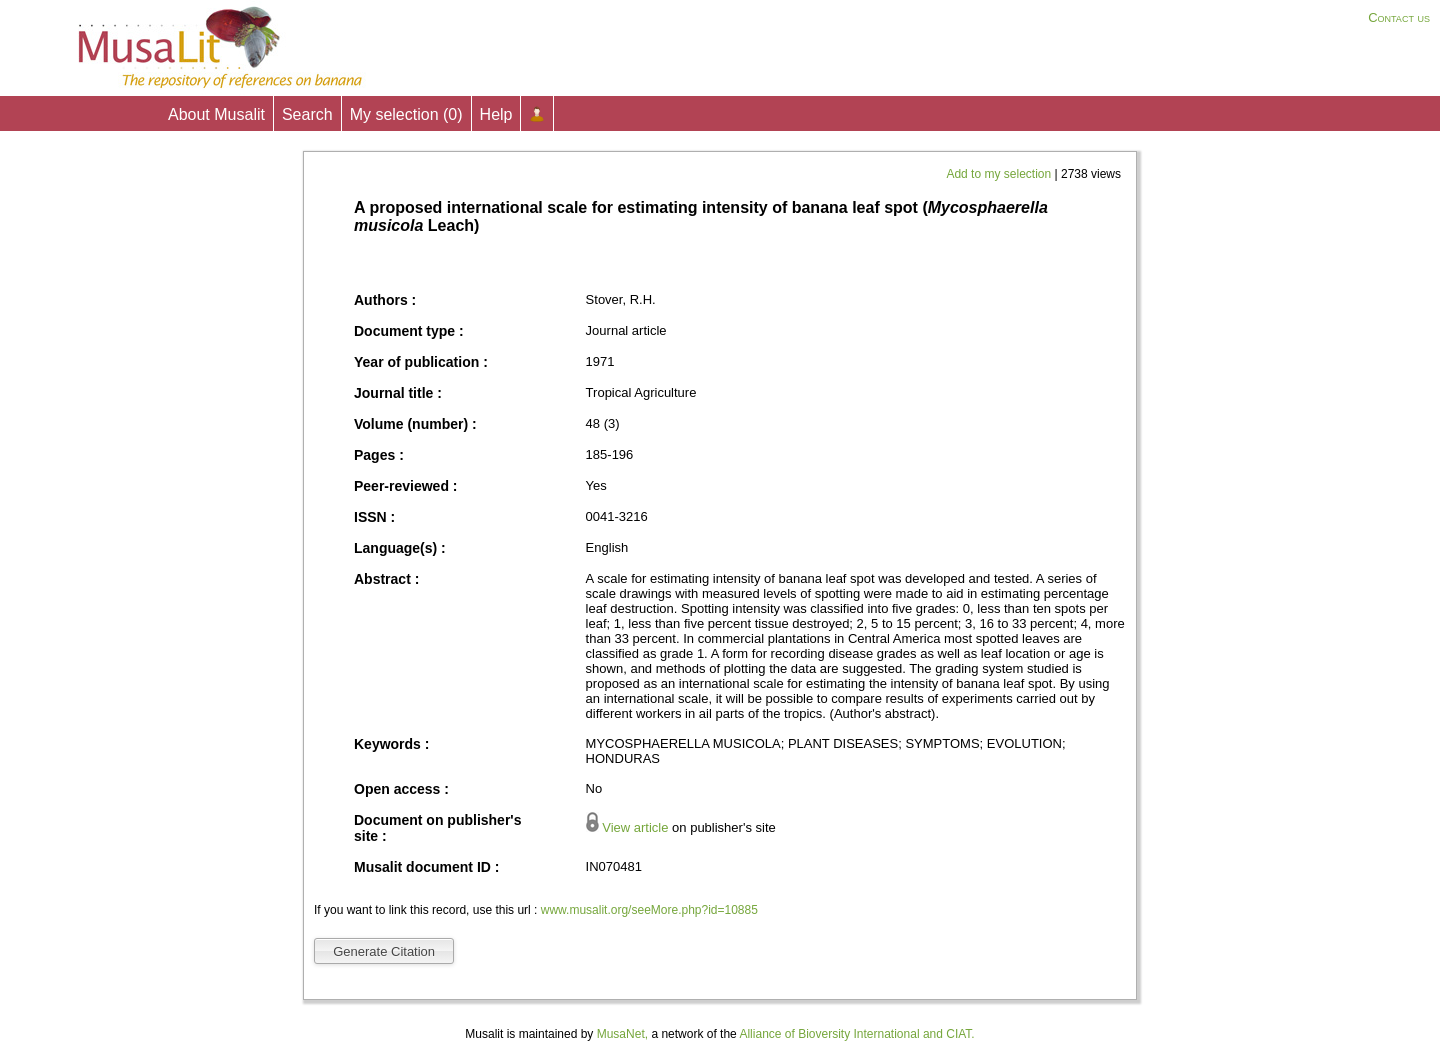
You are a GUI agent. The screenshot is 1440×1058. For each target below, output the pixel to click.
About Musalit (216, 114)
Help (496, 114)
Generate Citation (384, 951)
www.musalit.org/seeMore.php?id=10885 (649, 910)
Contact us (1399, 17)
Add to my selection (1000, 174)
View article (635, 827)
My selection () (406, 114)
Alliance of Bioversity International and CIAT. (856, 1034)
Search (307, 114)
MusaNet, (622, 1034)
